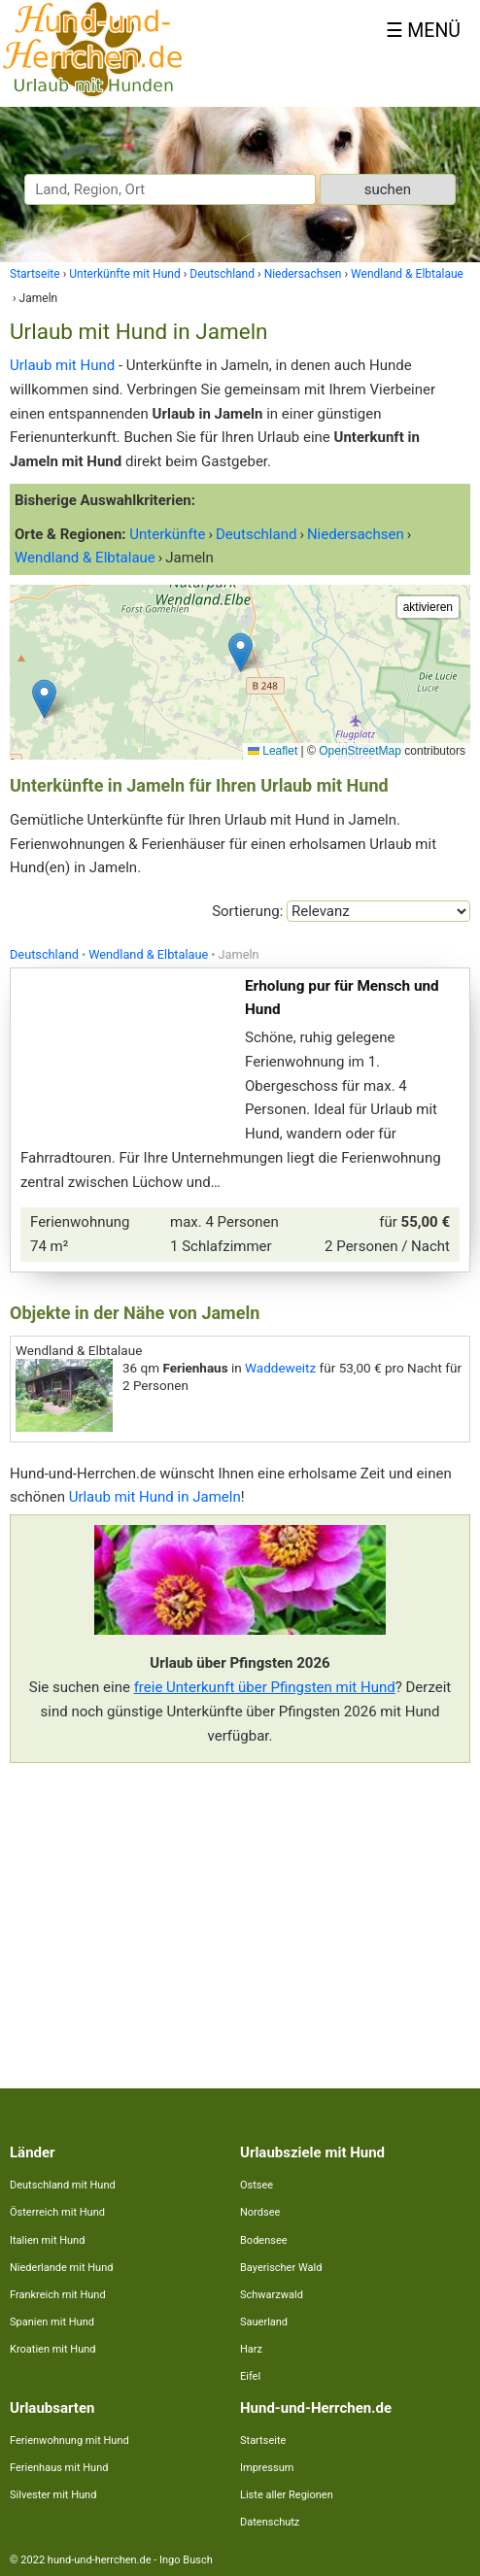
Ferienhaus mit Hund (59, 2467)
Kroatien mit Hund (53, 2349)
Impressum (266, 2467)
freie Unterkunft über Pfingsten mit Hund (264, 1687)
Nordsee (260, 2212)
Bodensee (264, 2240)
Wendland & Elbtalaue (148, 954)
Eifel (250, 2376)
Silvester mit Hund (53, 2495)
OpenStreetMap (360, 751)
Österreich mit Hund (57, 2212)
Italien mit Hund (47, 2240)
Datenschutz (269, 2522)
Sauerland (264, 2322)
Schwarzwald (271, 2294)
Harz (251, 2349)
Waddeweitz (280, 1367)
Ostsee (256, 2185)
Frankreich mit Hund (58, 2294)
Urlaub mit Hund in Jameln (155, 1497)
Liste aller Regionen (286, 2495)
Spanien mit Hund (52, 2322)
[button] (240, 652)
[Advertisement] (240, 1914)
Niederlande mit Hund (61, 2267)
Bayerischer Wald (281, 2267)
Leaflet (272, 751)
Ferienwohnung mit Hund (69, 2440)
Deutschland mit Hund (63, 2185)
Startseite (263, 2440)
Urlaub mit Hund (62, 365)
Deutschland (44, 954)
